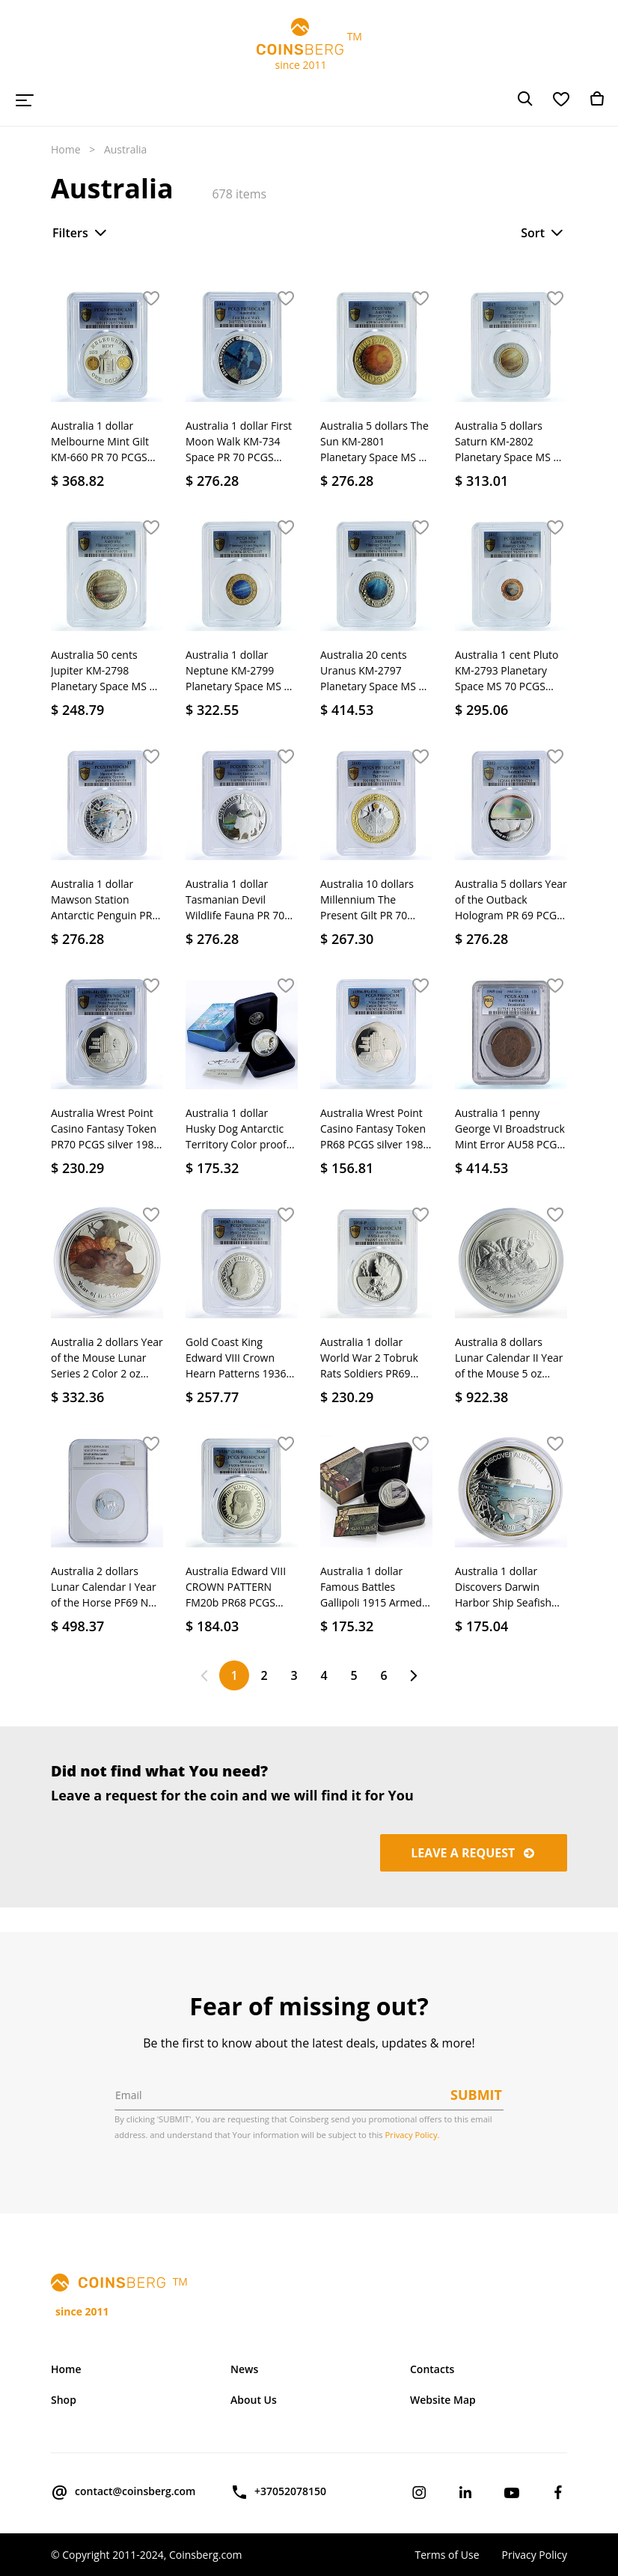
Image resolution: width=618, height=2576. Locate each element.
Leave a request (473, 1853)
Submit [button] (476, 2095)
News (244, 2369)
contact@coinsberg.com (123, 2492)
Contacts (432, 2369)
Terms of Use (446, 2555)
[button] (151, 299)
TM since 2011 (309, 45)
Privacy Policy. (412, 2134)
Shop (63, 2400)
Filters (80, 233)
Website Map (443, 2400)
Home (66, 149)
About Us (253, 2400)
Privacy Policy (534, 2555)
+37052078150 (278, 2492)
